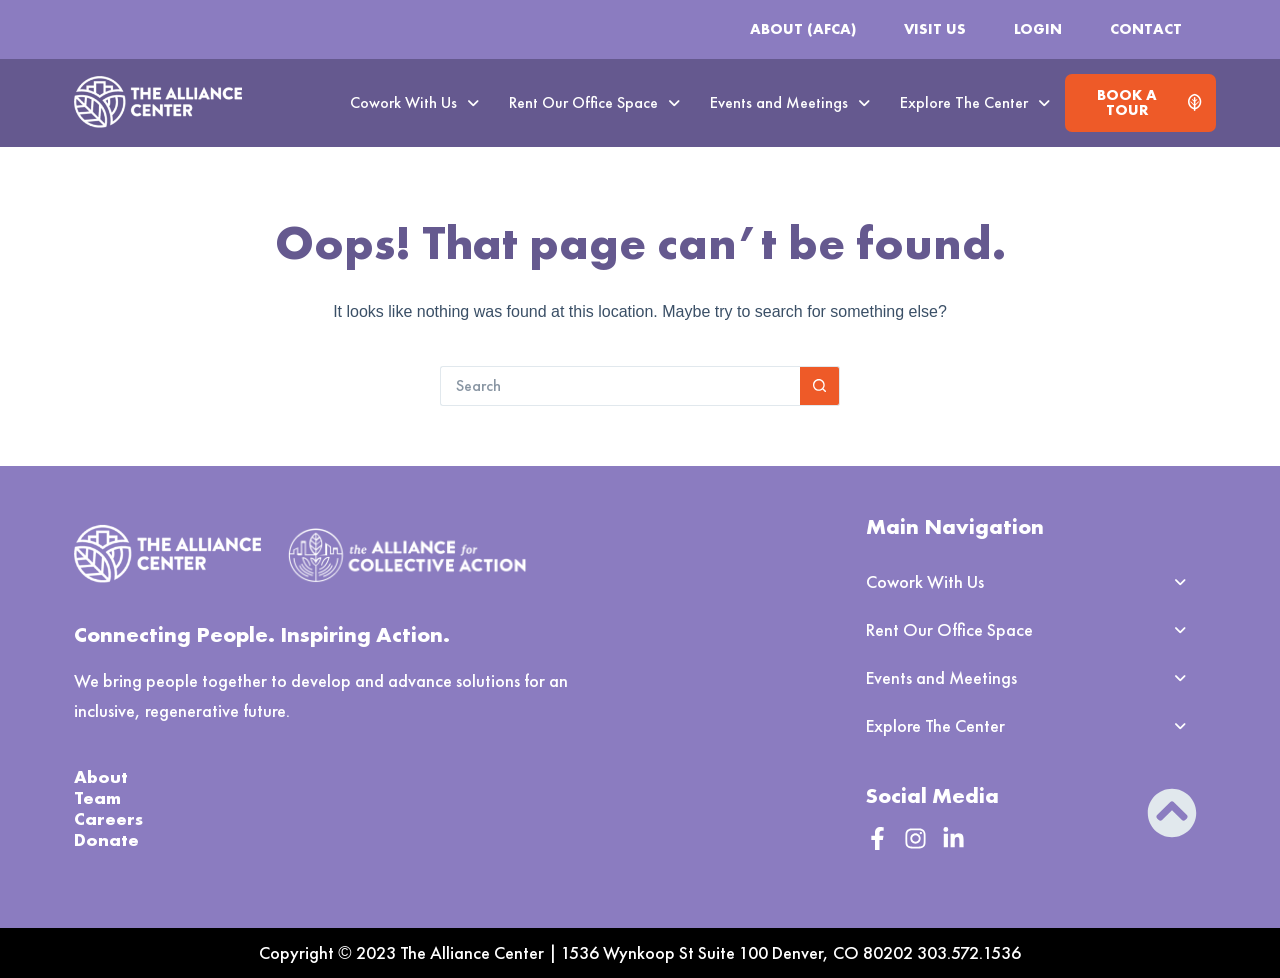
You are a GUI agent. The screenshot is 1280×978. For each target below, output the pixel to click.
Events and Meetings (790, 102)
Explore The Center (975, 102)
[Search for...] (620, 386)
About (101, 776)
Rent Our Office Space (594, 102)
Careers (108, 818)
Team (97, 797)
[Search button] (820, 386)
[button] (414, 103)
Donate (106, 839)
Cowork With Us (414, 102)
